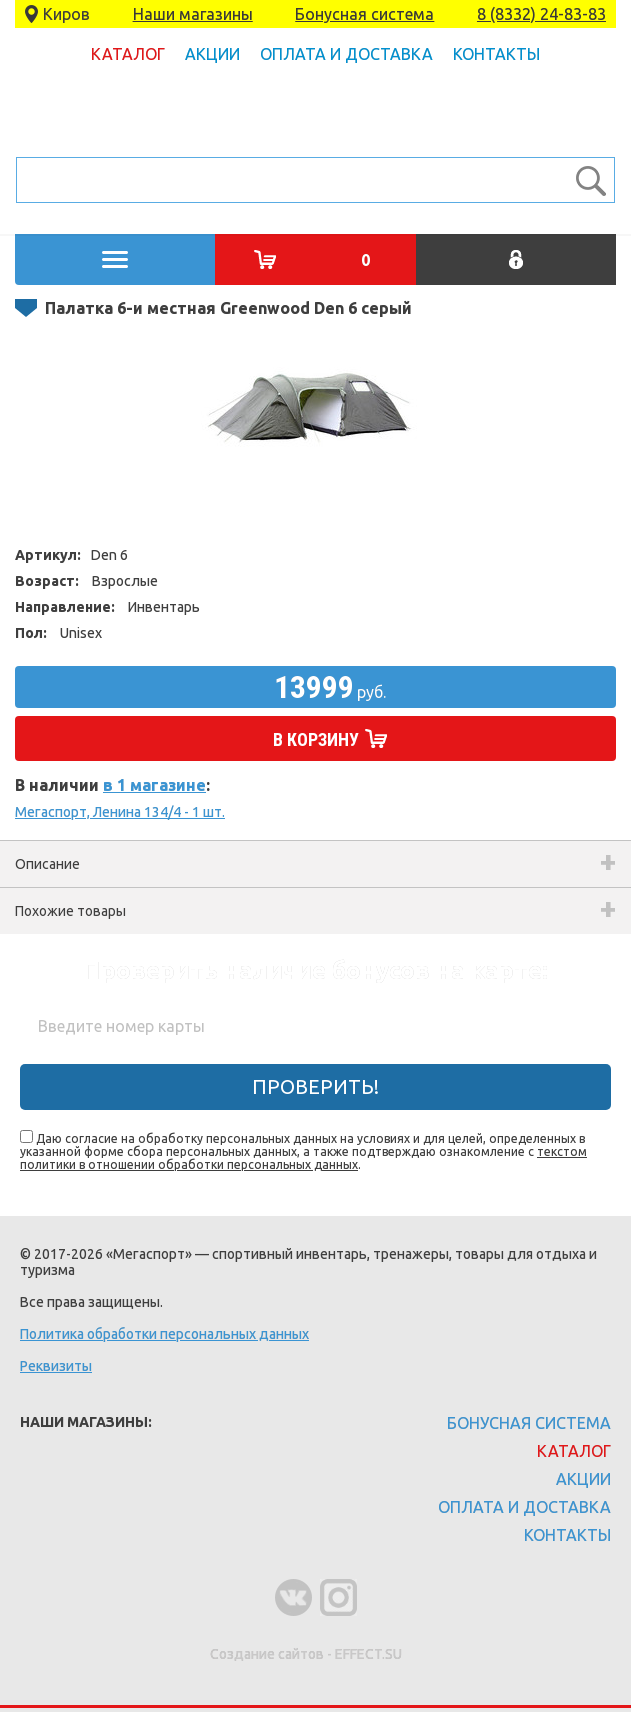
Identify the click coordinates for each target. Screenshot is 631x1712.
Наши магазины (193, 14)
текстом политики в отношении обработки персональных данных (303, 1158)
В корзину (316, 739)
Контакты (496, 54)
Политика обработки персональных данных (164, 1334)
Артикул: (48, 555)
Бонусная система (364, 14)
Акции (212, 54)
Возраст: (47, 581)
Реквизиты (56, 1366)
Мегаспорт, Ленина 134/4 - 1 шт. (120, 812)
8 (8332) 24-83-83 (541, 14)
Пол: (31, 633)
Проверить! (315, 1086)
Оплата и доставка (346, 54)
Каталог (128, 54)
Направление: (65, 607)
